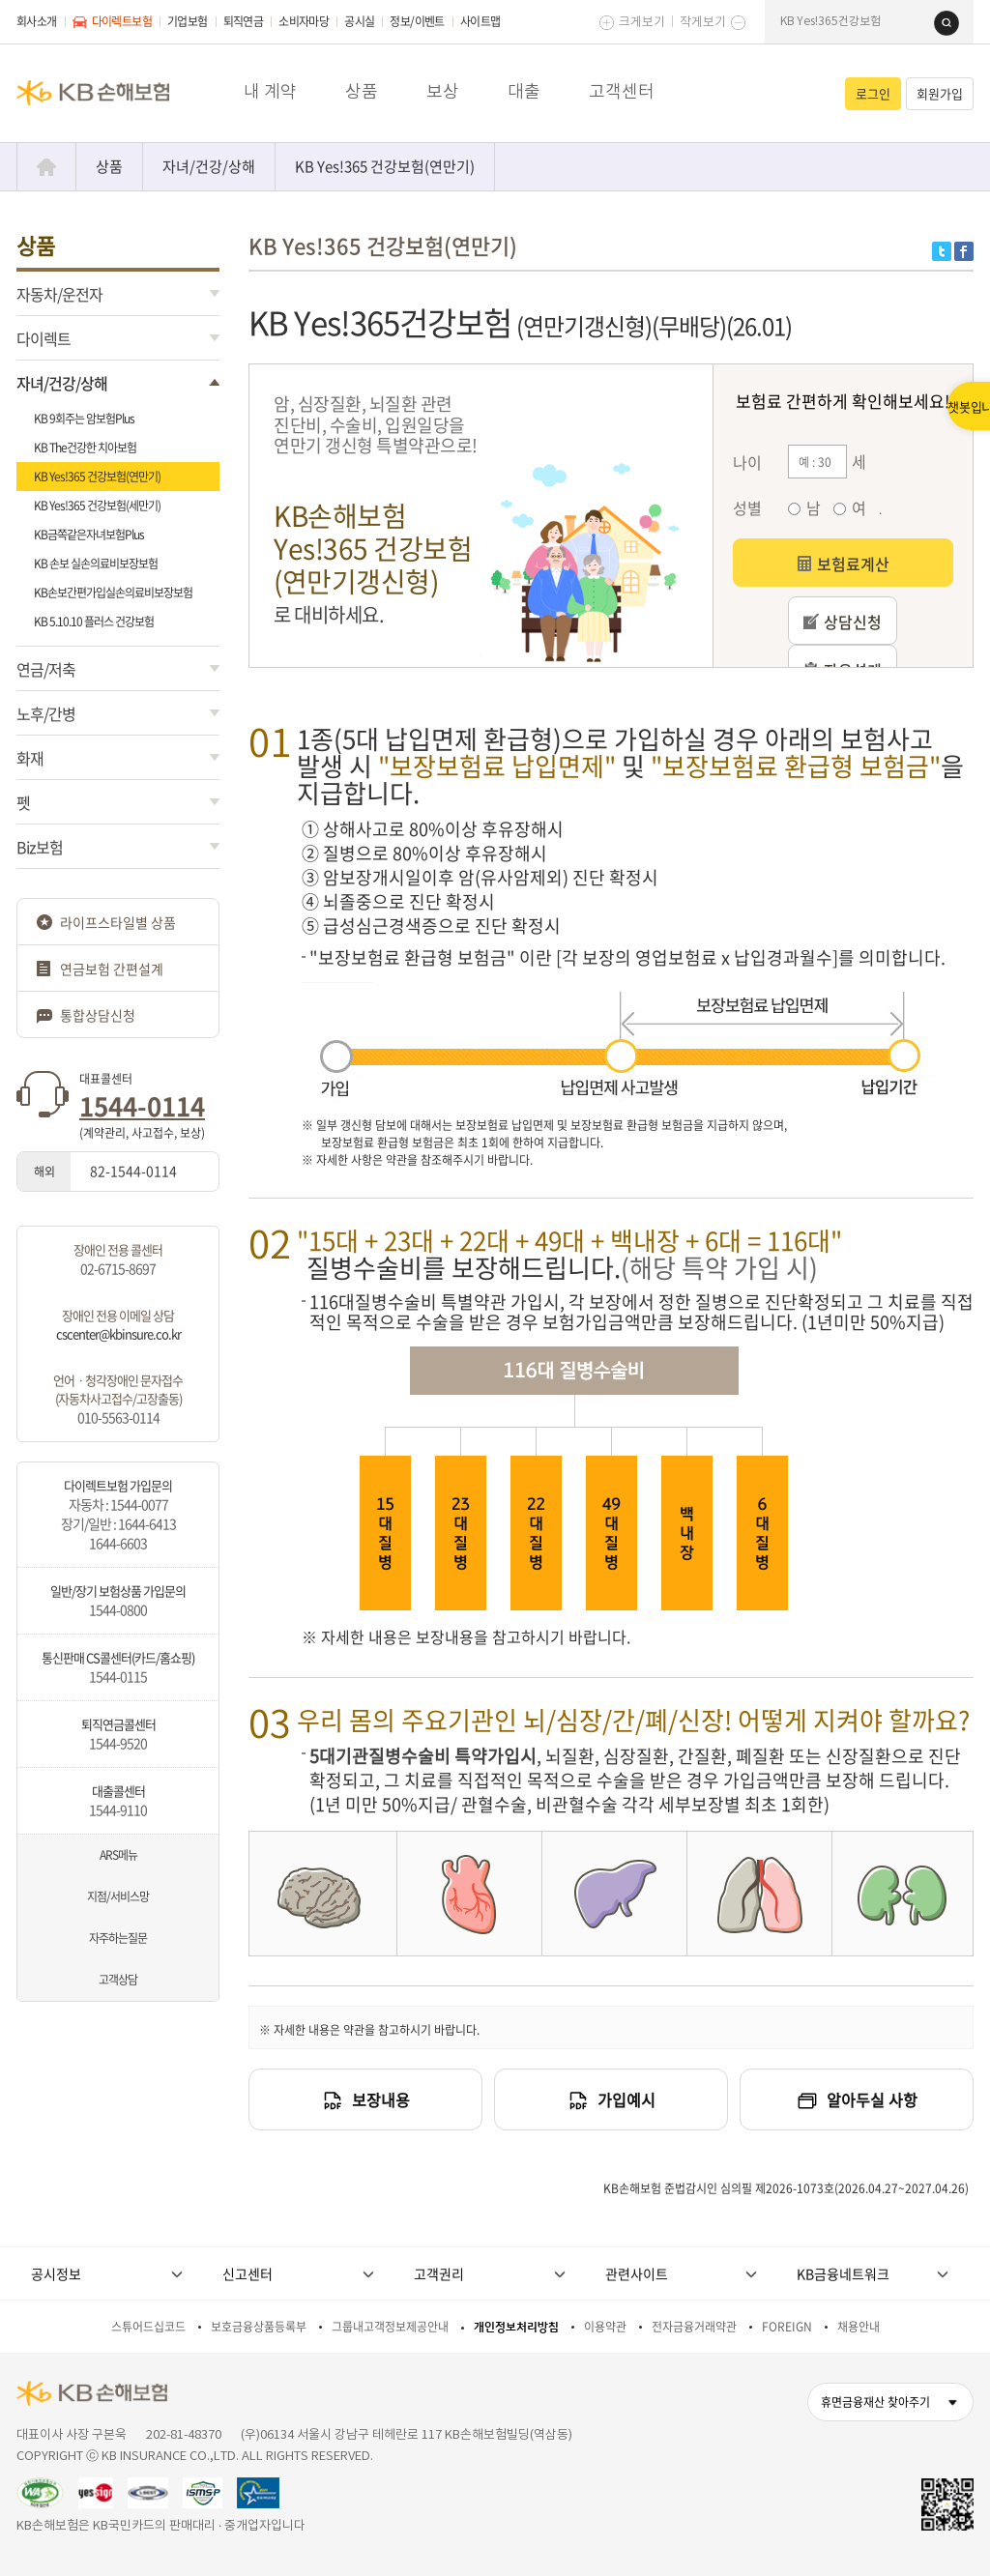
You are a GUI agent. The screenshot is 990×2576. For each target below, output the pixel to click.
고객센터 (622, 92)
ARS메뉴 (118, 1855)
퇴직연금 (243, 21)
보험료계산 (843, 563)
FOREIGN (787, 2326)
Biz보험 (39, 846)
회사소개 (36, 21)
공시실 (359, 21)
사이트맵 (480, 21)
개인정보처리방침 (516, 2327)
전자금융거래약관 (694, 2326)
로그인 (873, 93)
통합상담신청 (97, 1015)
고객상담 (118, 1979)
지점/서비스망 (118, 1896)
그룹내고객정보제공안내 (390, 2326)
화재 (30, 757)
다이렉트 (43, 338)
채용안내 (858, 2326)
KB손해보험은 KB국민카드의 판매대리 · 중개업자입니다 (161, 2526)
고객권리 (439, 2273)
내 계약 (270, 92)
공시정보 (56, 2273)
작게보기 (703, 22)
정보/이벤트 (417, 21)
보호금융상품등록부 (258, 2326)
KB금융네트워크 (843, 2273)
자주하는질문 (118, 1938)
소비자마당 (303, 21)
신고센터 (247, 2273)
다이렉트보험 (112, 21)
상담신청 (842, 621)
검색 (946, 23)
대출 (524, 92)
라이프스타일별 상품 (118, 922)
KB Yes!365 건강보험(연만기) (385, 166)
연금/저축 (45, 668)
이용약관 (605, 2326)
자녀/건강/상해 (208, 166)
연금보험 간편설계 (111, 968)
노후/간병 (45, 713)
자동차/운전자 (59, 293)
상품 (361, 92)
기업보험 (187, 21)
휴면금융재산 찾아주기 (875, 2402)
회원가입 (940, 93)
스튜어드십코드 (148, 2326)
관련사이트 (636, 2273)
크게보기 (642, 22)
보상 (442, 92)
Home (46, 166)
